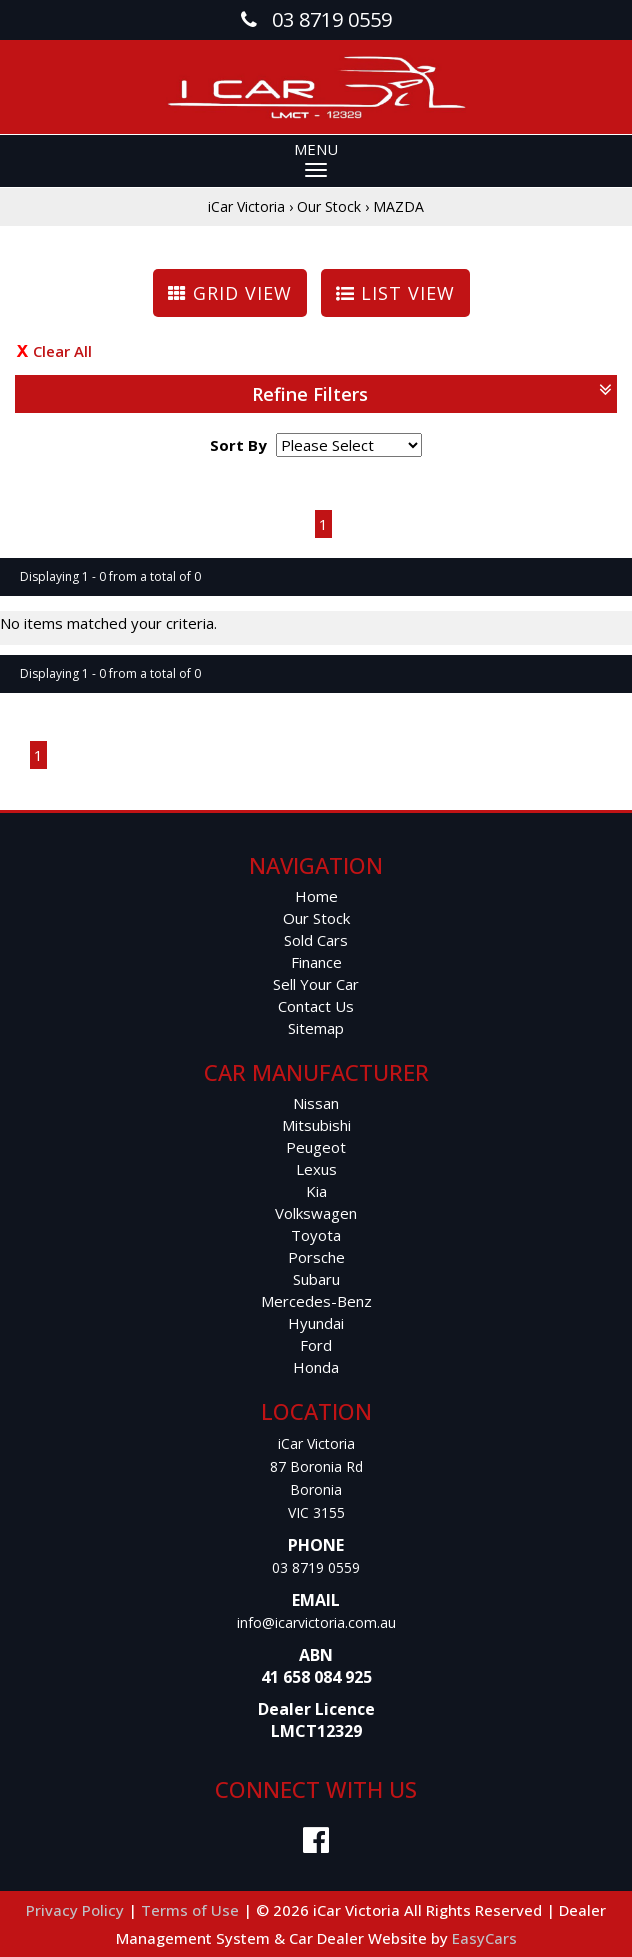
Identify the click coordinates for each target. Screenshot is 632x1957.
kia (316, 1191)
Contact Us (316, 1006)
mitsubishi (316, 1125)
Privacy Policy (77, 1910)
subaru (316, 1279)
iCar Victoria (246, 206)
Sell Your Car (316, 984)
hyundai (316, 1323)
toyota (316, 1235)
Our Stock (329, 206)
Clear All (62, 351)
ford (316, 1345)
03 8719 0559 (316, 1567)
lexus (316, 1169)
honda (316, 1367)
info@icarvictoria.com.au (316, 1622)
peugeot (316, 1147)
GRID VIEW (230, 293)
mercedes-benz (316, 1301)
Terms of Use (192, 1910)
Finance (316, 962)
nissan (316, 1103)
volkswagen (316, 1213)
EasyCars (484, 1938)
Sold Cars (316, 940)
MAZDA (398, 206)
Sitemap (316, 1028)
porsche (316, 1257)
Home (316, 896)
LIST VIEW (395, 293)
